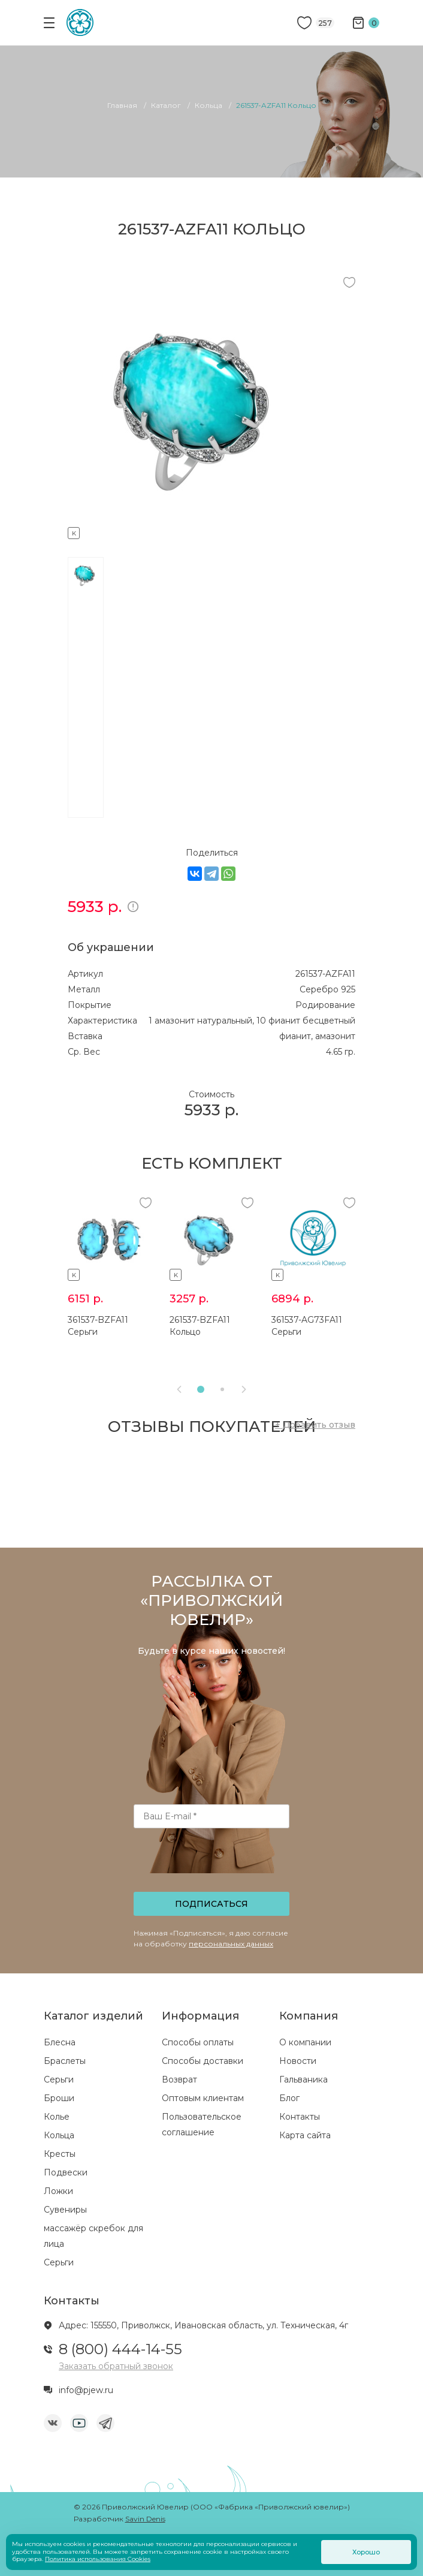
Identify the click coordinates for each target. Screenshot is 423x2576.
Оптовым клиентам (203, 2098)
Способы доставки (202, 2061)
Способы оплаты (198, 2042)
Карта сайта (305, 2135)
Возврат (179, 2079)
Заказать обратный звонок (116, 2366)
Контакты (299, 2116)
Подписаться (211, 1903)
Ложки (58, 2191)
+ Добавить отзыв (315, 1424)
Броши (59, 2098)
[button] (200, 1389)
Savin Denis (145, 2518)
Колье (57, 2116)
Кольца (59, 2135)
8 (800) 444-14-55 (120, 2349)
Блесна (59, 2042)
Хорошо (366, 2552)
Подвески (65, 2172)
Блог (289, 2098)
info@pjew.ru (86, 2390)
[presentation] (212, 1863)
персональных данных (231, 1943)
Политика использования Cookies (97, 2559)
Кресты (59, 2153)
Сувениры (65, 2209)
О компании (305, 2042)
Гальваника (303, 2079)
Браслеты (65, 2061)
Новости (297, 2061)
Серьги (59, 2079)
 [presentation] (179, 1389)
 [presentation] (243, 1389)
